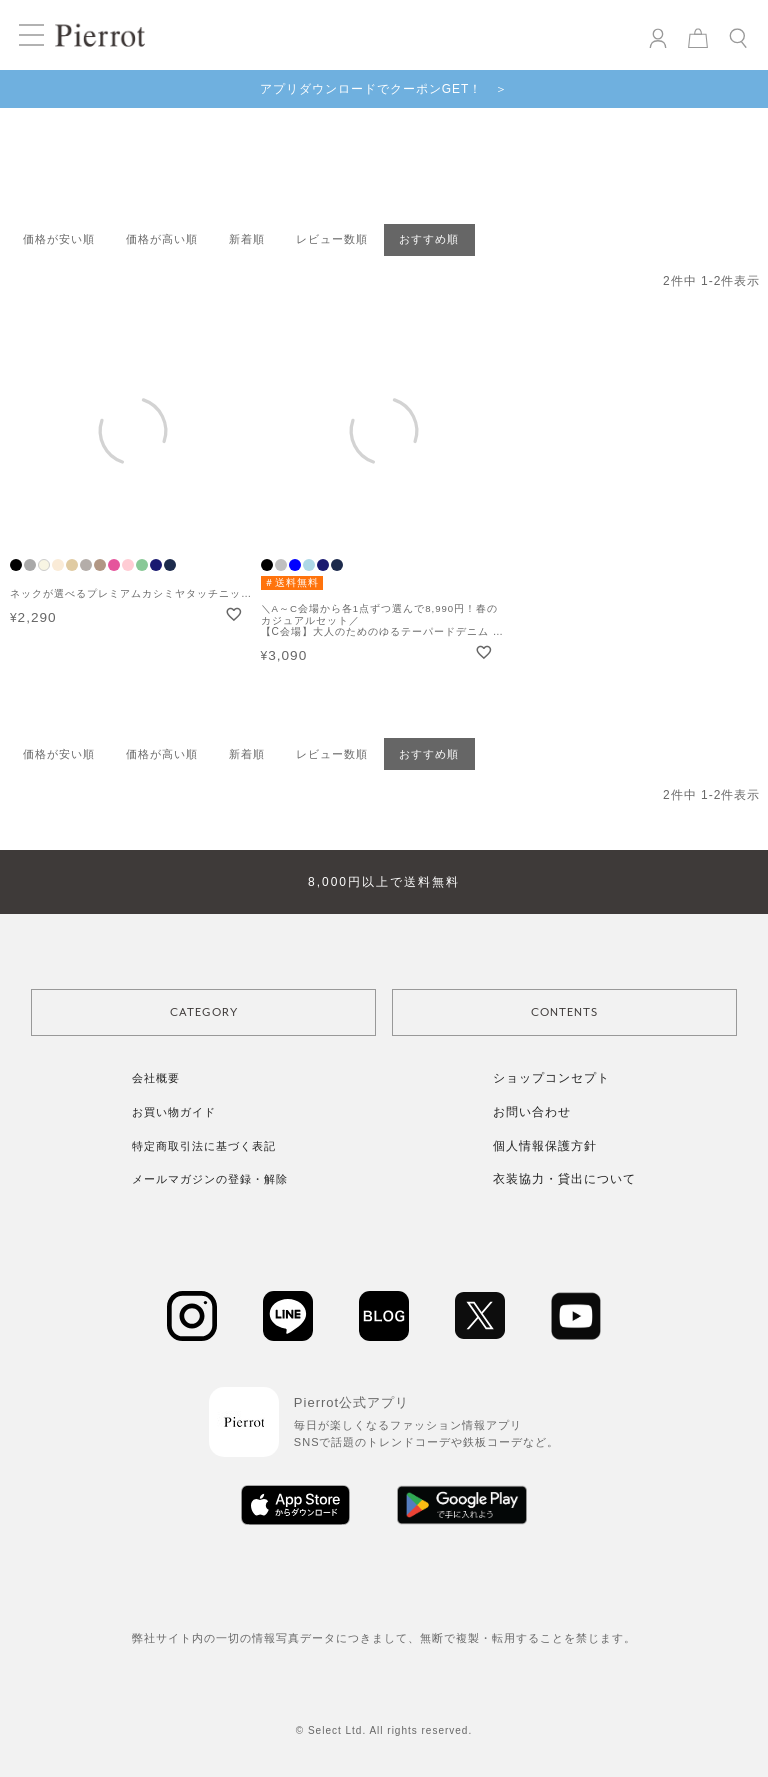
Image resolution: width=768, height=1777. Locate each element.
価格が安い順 (59, 239)
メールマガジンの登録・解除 (210, 1179)
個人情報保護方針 (545, 1146)
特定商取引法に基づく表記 (204, 1146)
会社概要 (156, 1078)
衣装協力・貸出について (564, 1179)
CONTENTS (564, 1012)
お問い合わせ (532, 1112)
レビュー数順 (332, 239)
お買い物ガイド (174, 1112)
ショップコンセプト (551, 1078)
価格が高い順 (162, 239)
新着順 (247, 239)
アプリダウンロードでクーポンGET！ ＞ (384, 89)
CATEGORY (204, 1012)
